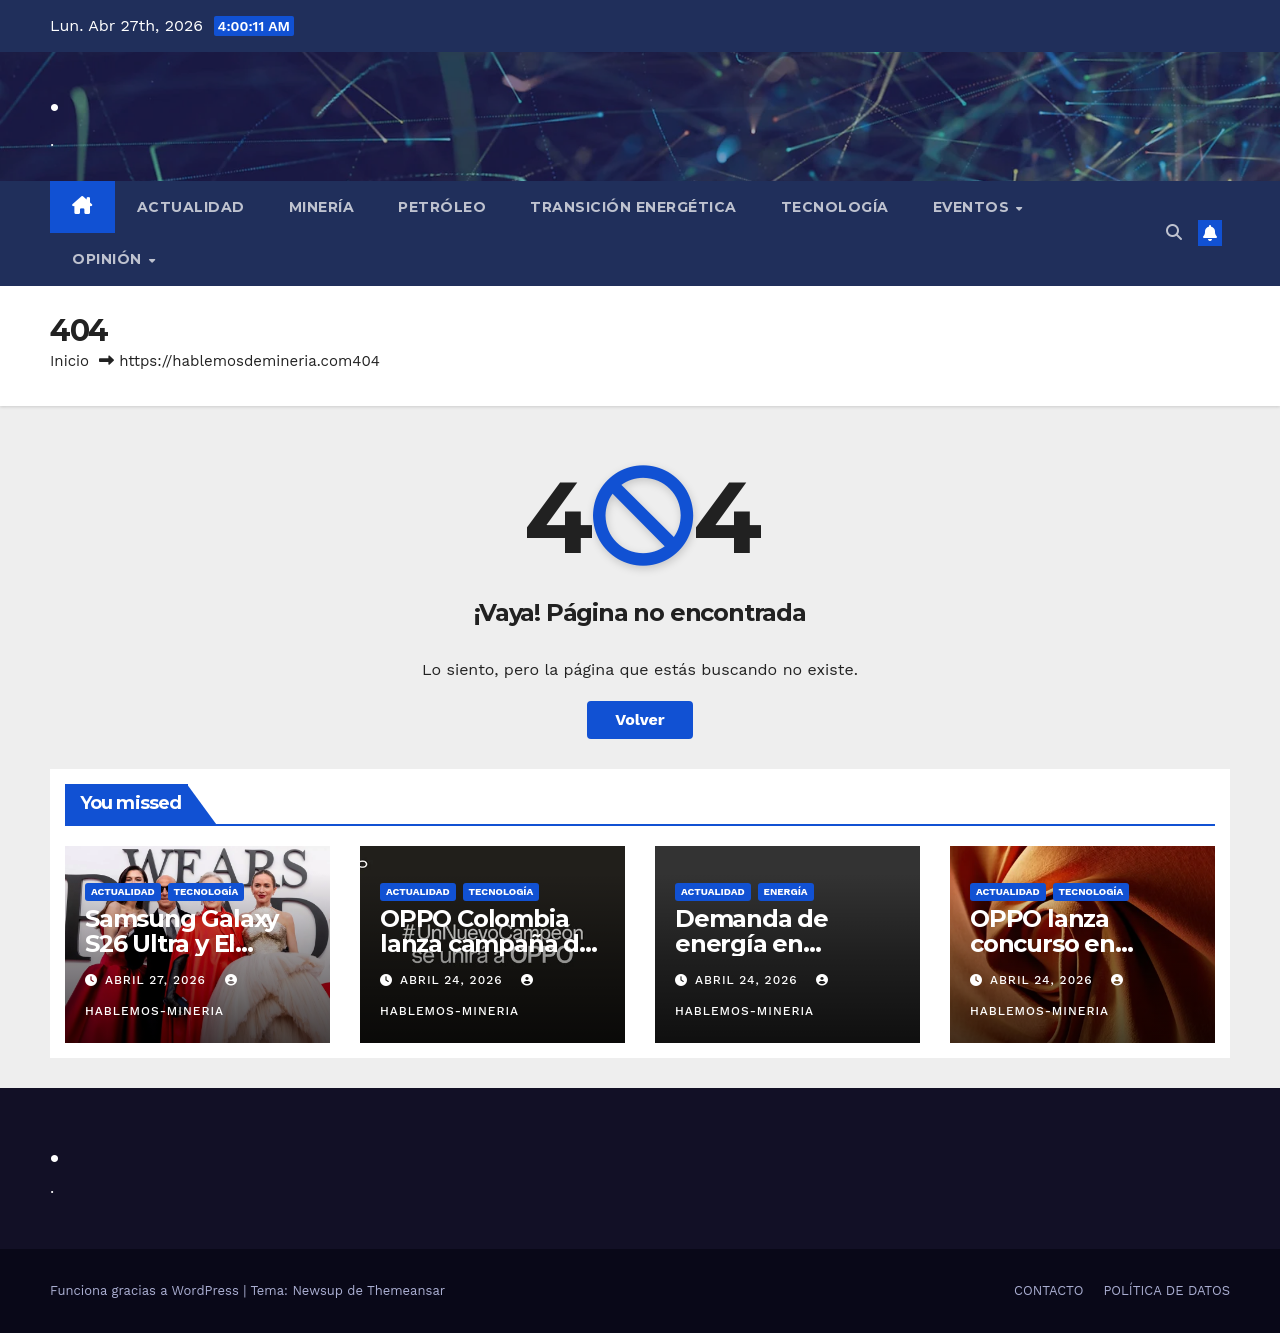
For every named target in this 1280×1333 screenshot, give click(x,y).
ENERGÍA (786, 891)
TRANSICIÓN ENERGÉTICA (633, 207)
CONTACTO (1048, 1290)
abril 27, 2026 (158, 980)
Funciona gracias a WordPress (146, 1290)
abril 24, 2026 (454, 980)
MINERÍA (322, 207)
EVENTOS (973, 207)
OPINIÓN (109, 259)
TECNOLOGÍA (835, 207)
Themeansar (406, 1290)
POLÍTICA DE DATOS (1166, 1290)
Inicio (69, 361)
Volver (640, 719)
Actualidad (191, 207)
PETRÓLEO (442, 207)
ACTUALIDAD (123, 891)
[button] (1174, 232)
